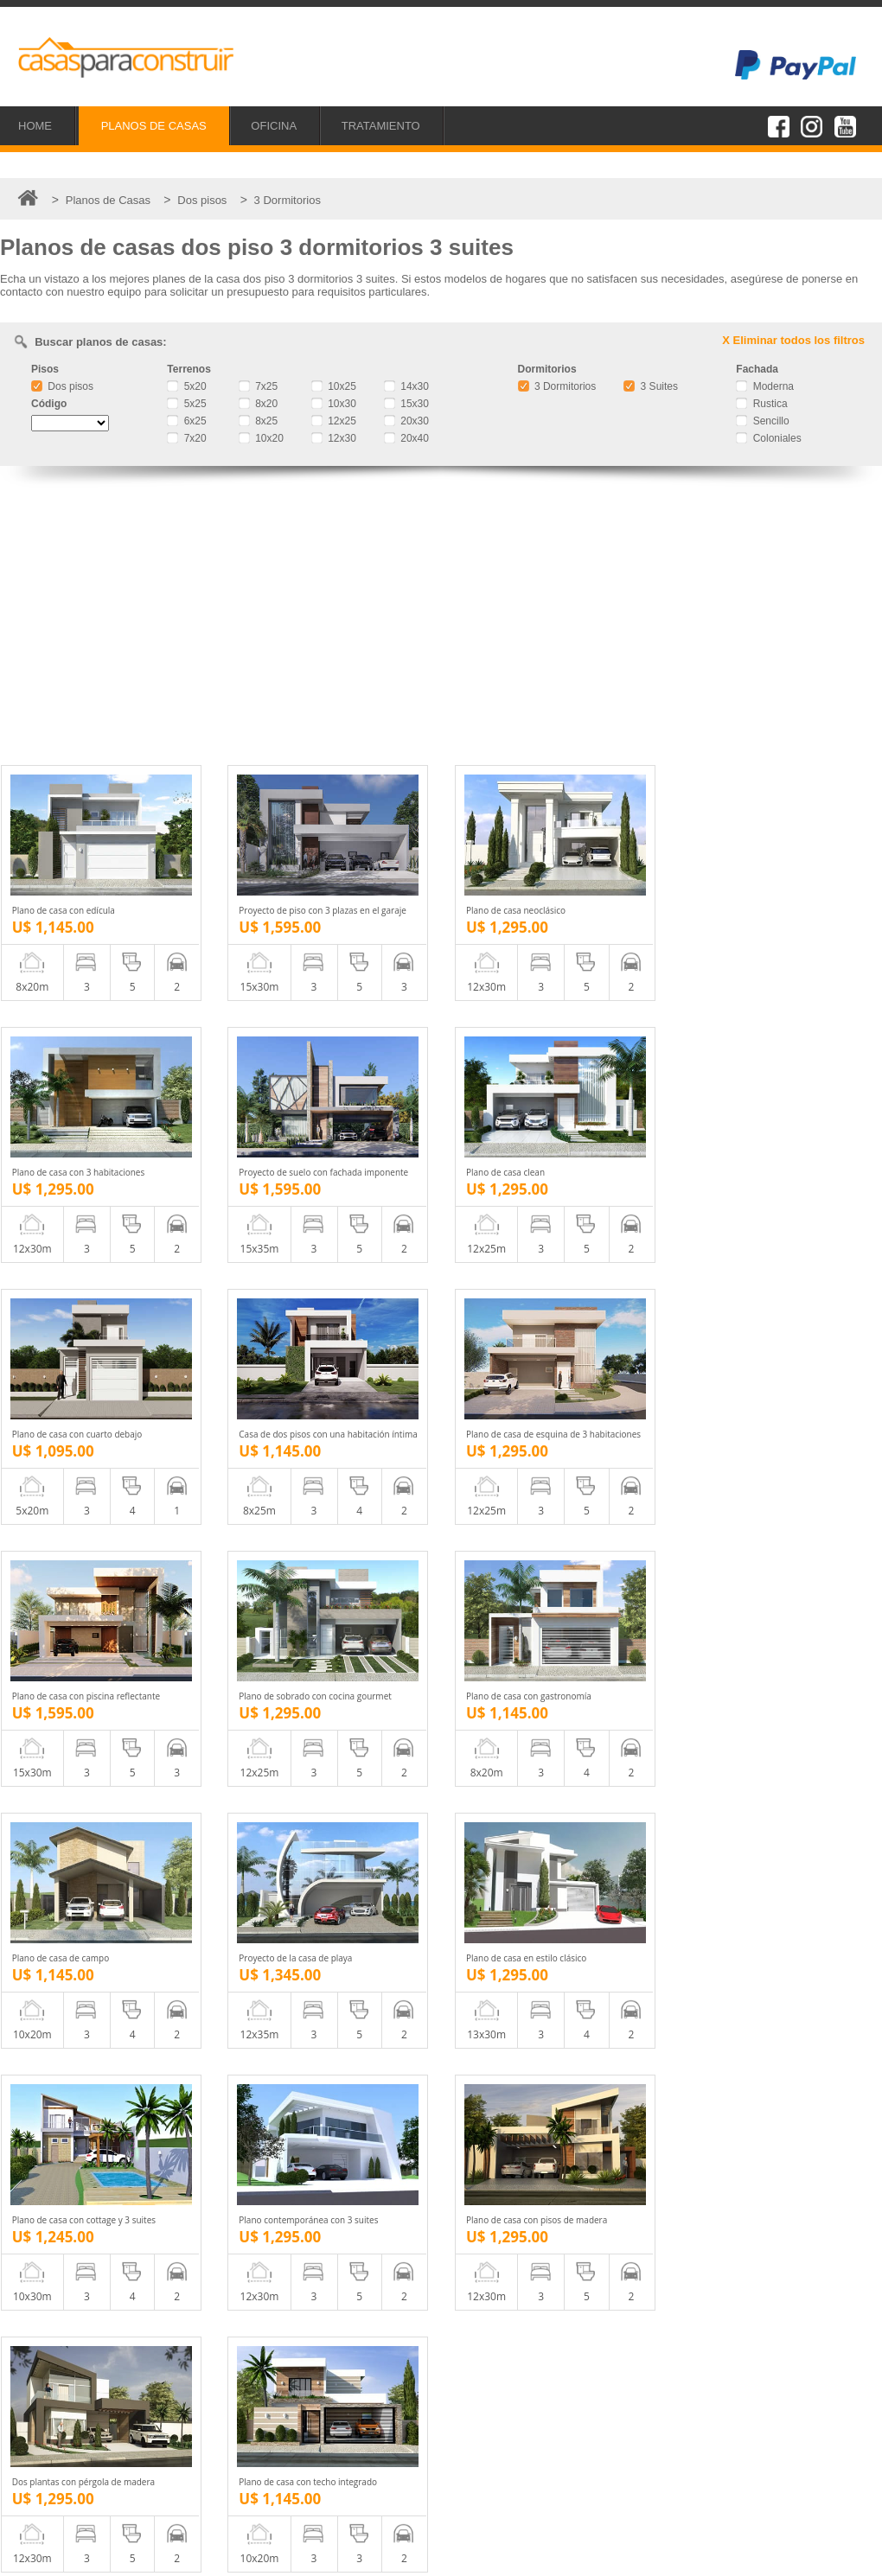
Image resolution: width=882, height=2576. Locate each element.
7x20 (186, 438)
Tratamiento (64, 2454)
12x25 (333, 421)
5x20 (186, 386)
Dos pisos (62, 386)
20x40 (406, 438)
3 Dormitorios (557, 386)
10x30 (333, 404)
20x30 (406, 421)
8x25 (258, 421)
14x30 (406, 386)
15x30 (406, 404)
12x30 (333, 438)
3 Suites (650, 386)
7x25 (258, 386)
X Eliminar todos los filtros (793, 340)
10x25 (333, 386)
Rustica (761, 404)
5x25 (186, 404)
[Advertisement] (441, 618)
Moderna (765, 386)
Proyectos (60, 2416)
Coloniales (768, 438)
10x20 (261, 438)
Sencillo (762, 421)
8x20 (258, 404)
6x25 (186, 421)
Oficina (52, 2435)
